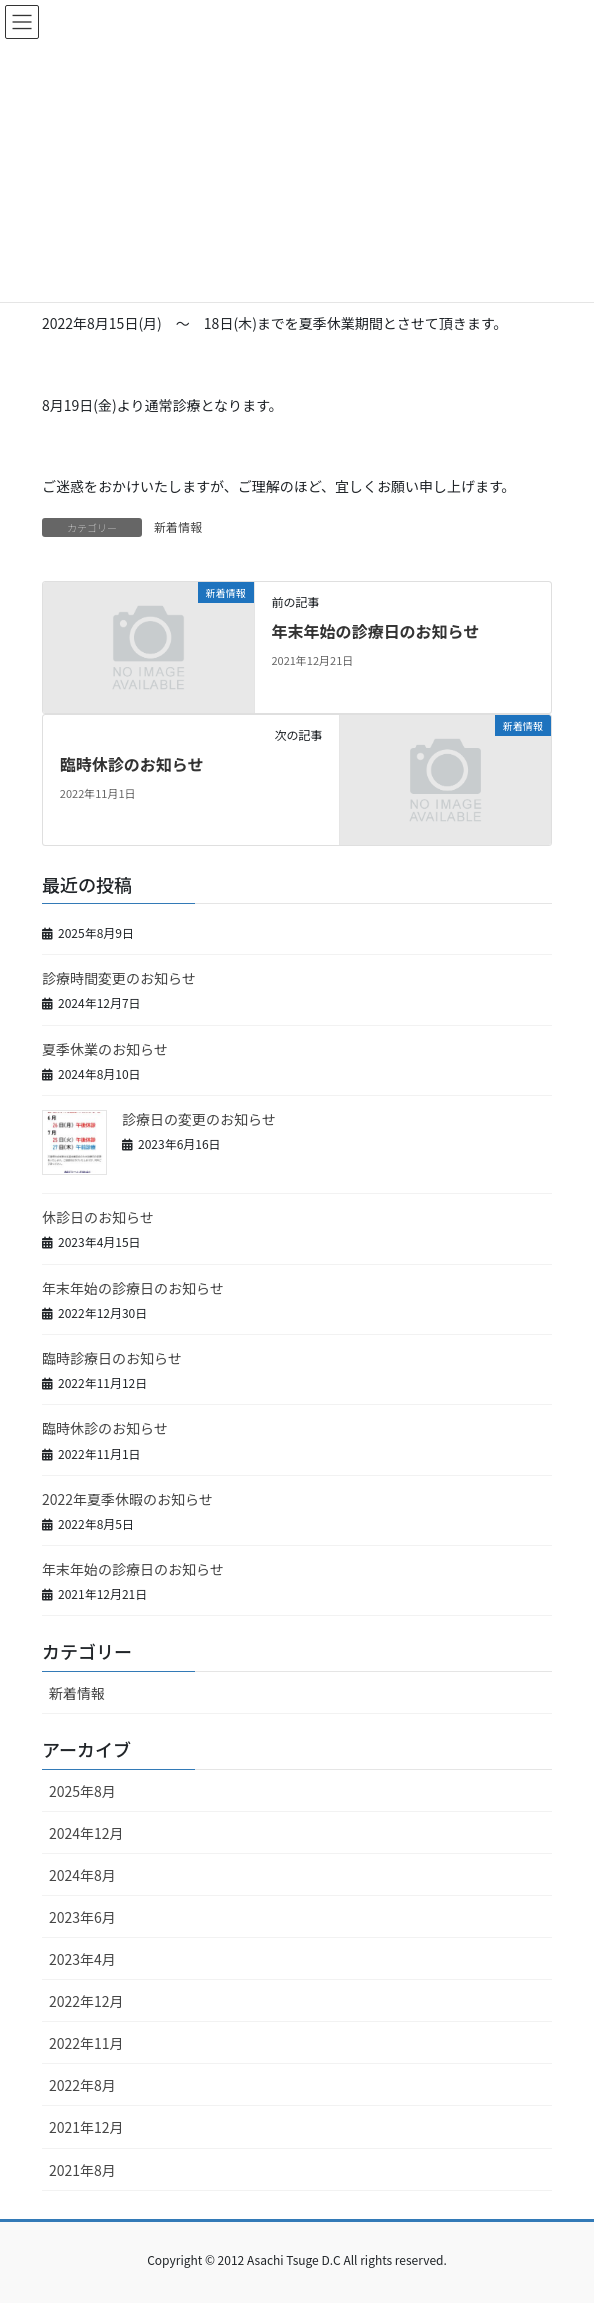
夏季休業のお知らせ (105, 1049)
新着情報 (178, 526)
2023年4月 (82, 1959)
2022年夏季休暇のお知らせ (127, 1499)
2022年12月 (86, 2001)
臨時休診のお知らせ (132, 764)
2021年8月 (82, 2170)
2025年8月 (82, 1791)
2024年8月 (82, 1875)
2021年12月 (86, 2127)
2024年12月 (86, 1833)
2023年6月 (82, 1917)
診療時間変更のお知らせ (119, 978)
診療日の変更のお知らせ (199, 1119)
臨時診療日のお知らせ (112, 1358)
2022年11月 (86, 2043)
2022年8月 (82, 2085)
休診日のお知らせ (98, 1217)
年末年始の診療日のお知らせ (375, 631)
